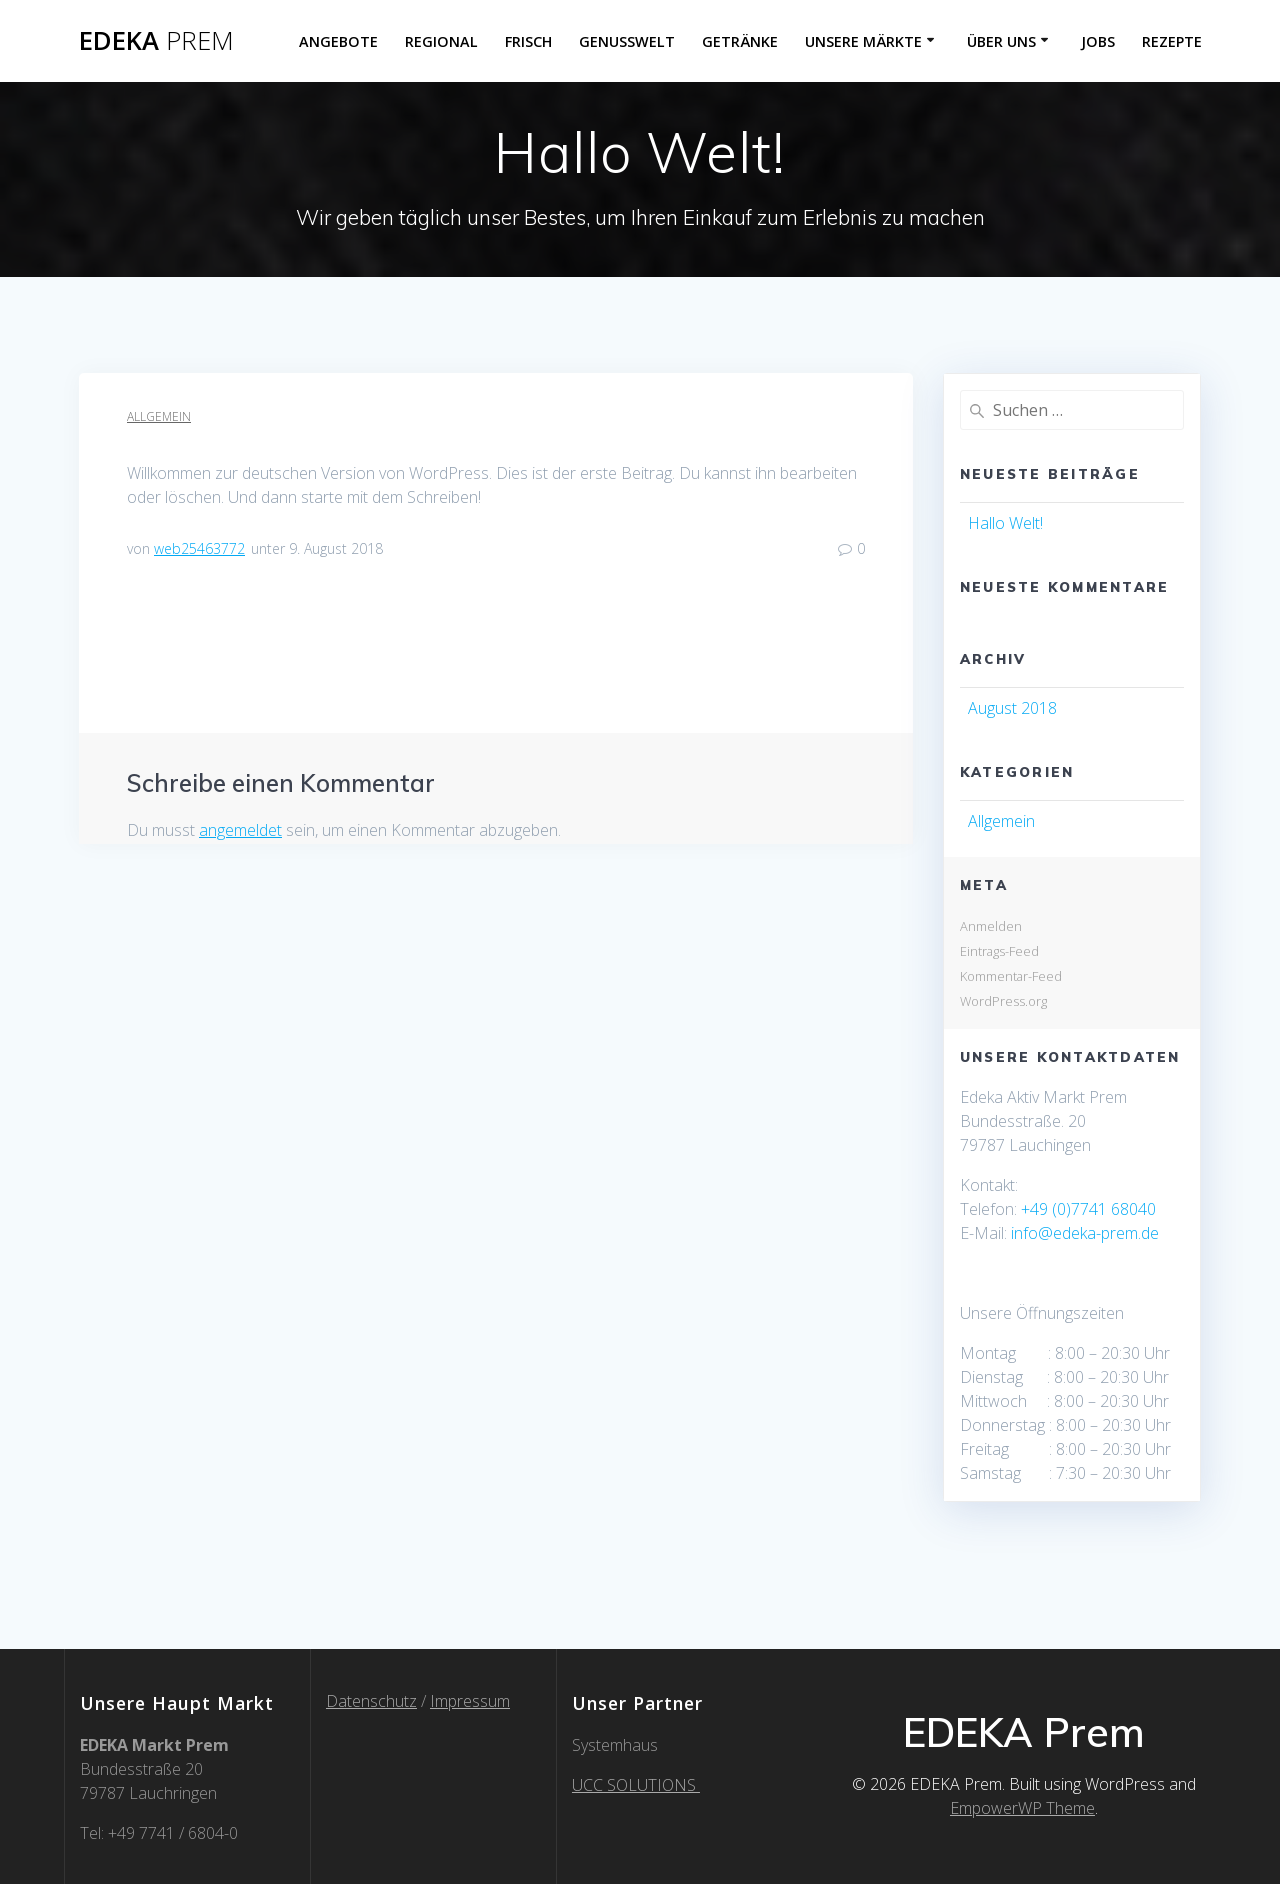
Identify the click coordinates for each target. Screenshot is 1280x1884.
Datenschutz (371, 1701)
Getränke (740, 41)
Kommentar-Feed (1011, 976)
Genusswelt (627, 41)
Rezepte (1172, 41)
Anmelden (991, 926)
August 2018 (1012, 708)
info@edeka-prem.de (1085, 1233)
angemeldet (240, 830)
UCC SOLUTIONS (636, 1785)
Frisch (528, 41)
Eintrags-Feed (999, 951)
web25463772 (199, 548)
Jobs (1098, 41)
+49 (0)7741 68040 (1088, 1209)
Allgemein (159, 416)
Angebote (338, 41)
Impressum (470, 1701)
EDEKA (156, 41)
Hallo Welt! (1005, 523)
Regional (441, 41)
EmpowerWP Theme (1022, 1808)
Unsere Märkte (863, 41)
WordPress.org (1003, 1001)
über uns (1001, 41)
